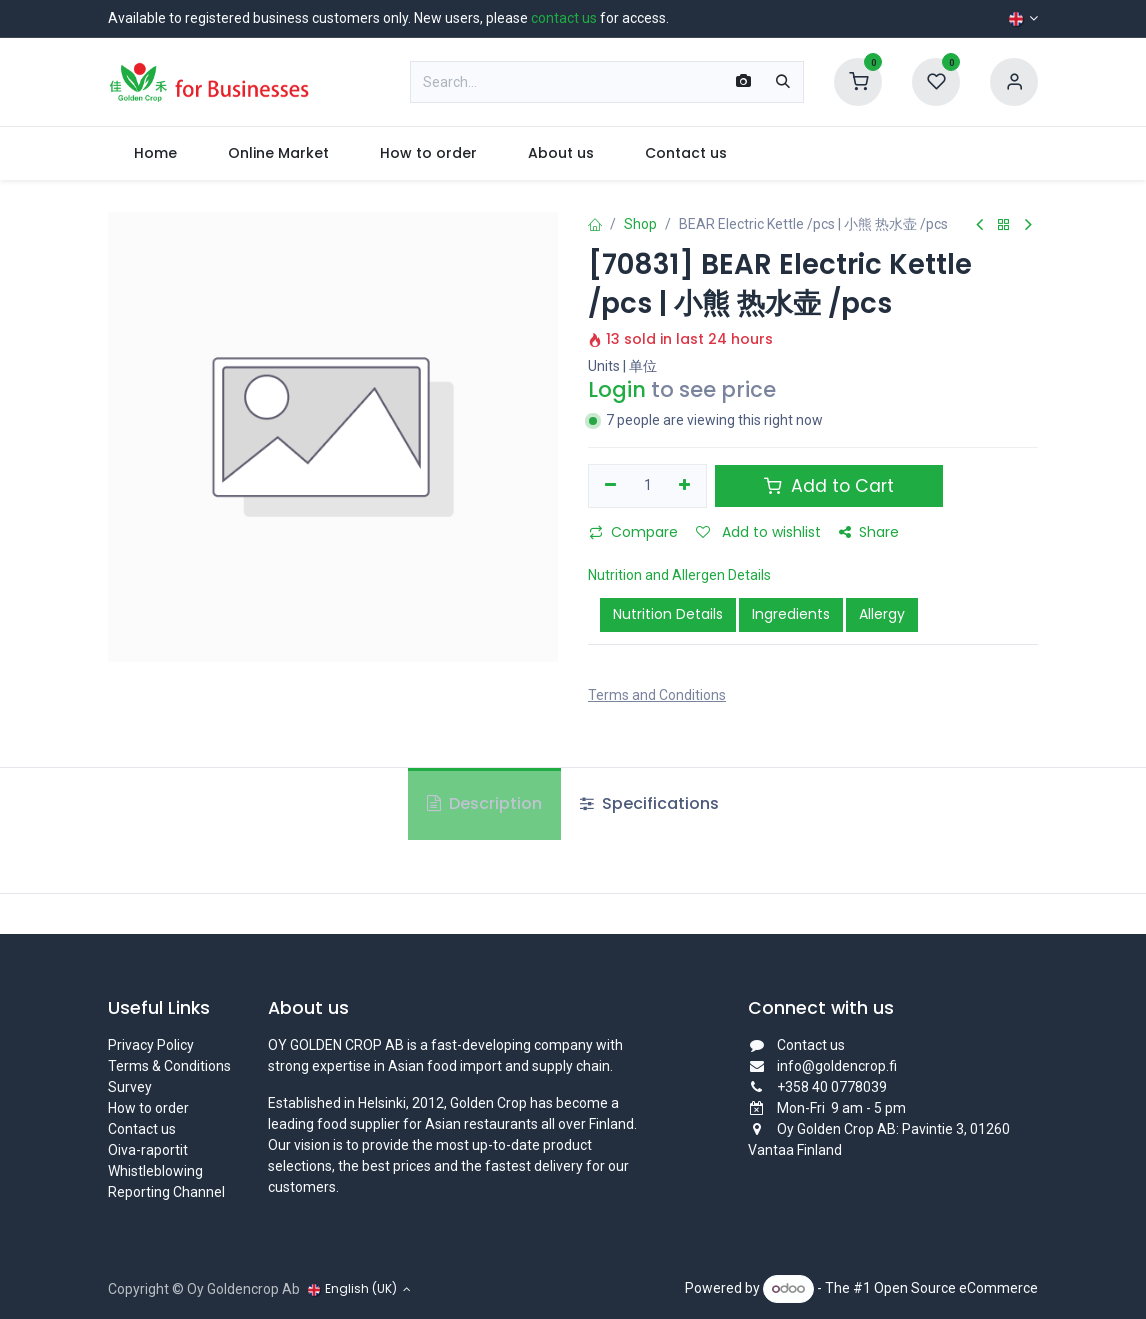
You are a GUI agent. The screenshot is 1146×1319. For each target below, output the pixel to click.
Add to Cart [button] (829, 486)
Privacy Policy (151, 1045)
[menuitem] (155, 153)
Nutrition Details (668, 614)
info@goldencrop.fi (837, 1066)
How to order (148, 1108)
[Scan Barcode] (743, 82)
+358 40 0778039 (832, 1087)
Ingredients (791, 614)
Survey (130, 1087)
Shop (640, 224)
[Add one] (685, 486)
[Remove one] (610, 486)
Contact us (142, 1129)
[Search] (783, 82)
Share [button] (869, 532)
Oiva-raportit (148, 1150)
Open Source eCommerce (956, 1288)
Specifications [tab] (649, 803)
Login (617, 389)
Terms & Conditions (169, 1066)
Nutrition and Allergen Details (679, 575)
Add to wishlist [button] (758, 532)
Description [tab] (484, 803)
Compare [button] (633, 532)
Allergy (882, 614)
